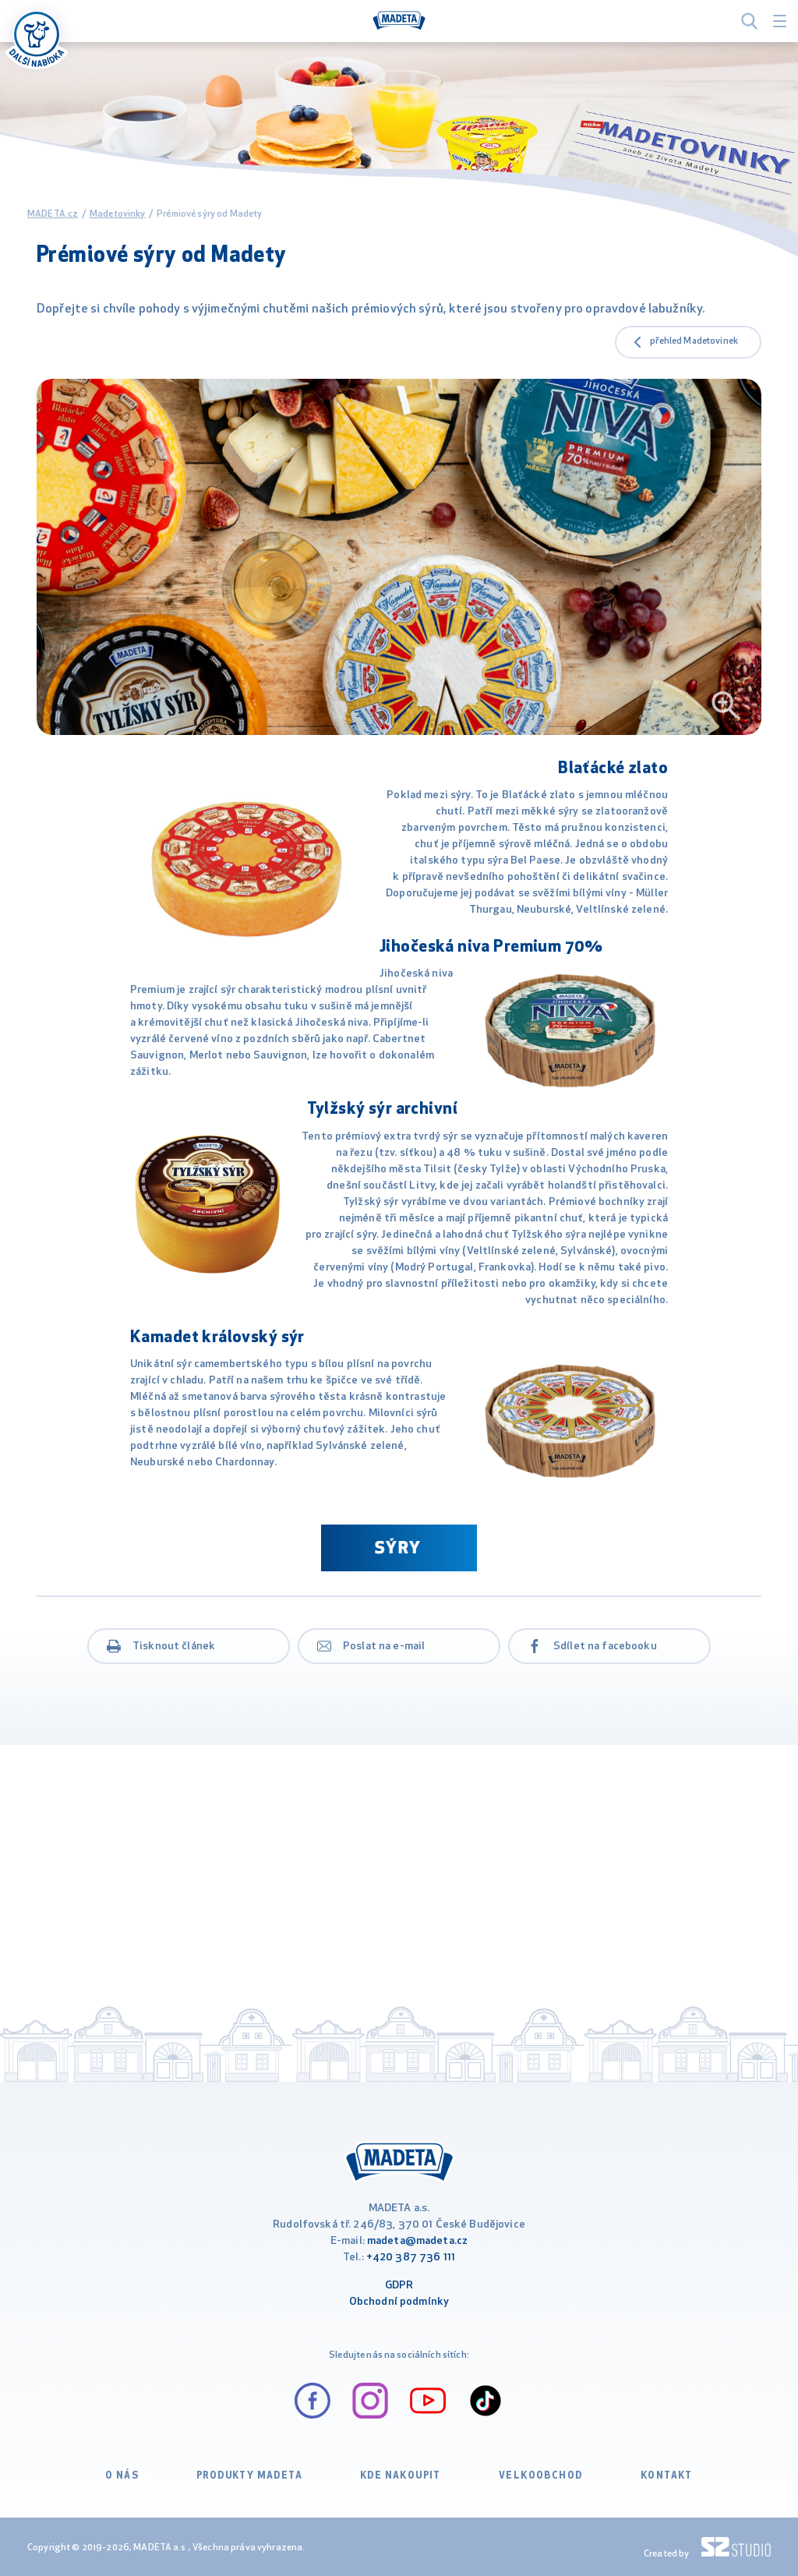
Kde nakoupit (400, 2476)
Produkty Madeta (249, 2476)
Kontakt (667, 2476)
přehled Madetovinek (694, 341)
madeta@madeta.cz (417, 2241)
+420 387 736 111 (410, 2257)
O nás (122, 2476)
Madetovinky (118, 214)
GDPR (399, 2286)
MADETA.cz (52, 214)
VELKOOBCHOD (540, 2476)
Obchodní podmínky (399, 2302)
